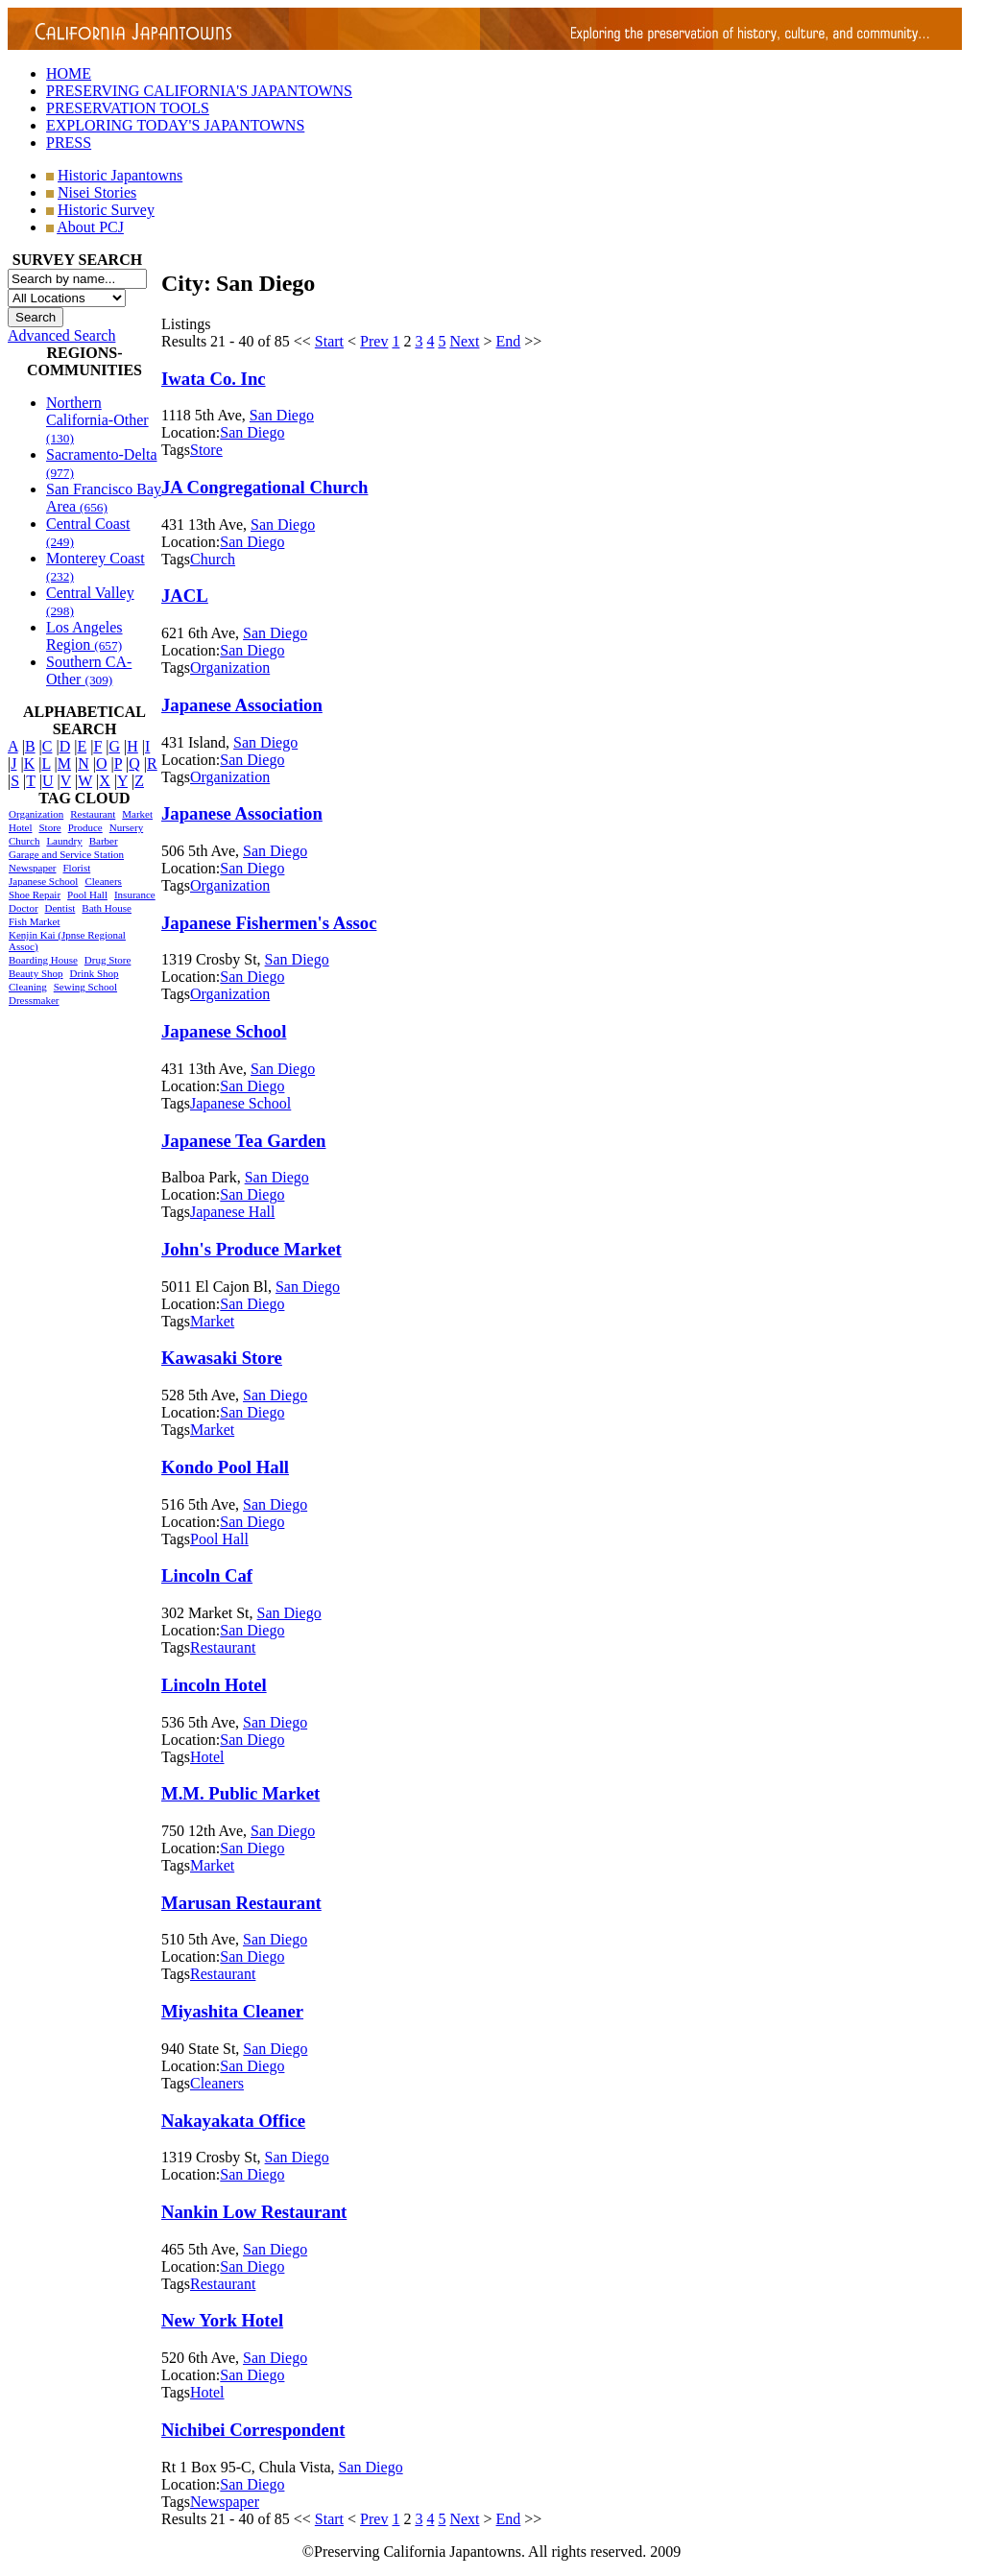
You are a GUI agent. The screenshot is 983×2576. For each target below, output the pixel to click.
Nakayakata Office (233, 2121)
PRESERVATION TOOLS (127, 108)
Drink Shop (94, 973)
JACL (184, 595)
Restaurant (92, 814)
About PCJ (90, 227)
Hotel (20, 827)
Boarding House (43, 960)
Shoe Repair (34, 894)
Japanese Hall (232, 1212)
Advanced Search (61, 335)
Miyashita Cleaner (232, 2011)
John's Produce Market (251, 1249)
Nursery (126, 827)
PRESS (68, 142)
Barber (103, 841)
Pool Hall (87, 894)
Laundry (64, 841)
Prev (374, 341)
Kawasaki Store (221, 1358)
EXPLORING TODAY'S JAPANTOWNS (175, 125)
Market (137, 814)
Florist (76, 867)
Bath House (107, 908)
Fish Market (34, 921)
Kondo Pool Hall (225, 1467)
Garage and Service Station (66, 854)
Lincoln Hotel (214, 1685)
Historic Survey (106, 210)
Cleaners (102, 881)
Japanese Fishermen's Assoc (268, 923)
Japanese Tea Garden (243, 1141)
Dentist (60, 908)
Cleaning (28, 986)
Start (329, 341)
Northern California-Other (97, 419)
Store (49, 827)
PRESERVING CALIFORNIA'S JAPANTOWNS (199, 91)
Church (24, 841)
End (508, 341)
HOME (68, 73)
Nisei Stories (97, 192)
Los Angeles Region (84, 636)
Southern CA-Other (89, 670)
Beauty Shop (36, 973)
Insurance (135, 894)
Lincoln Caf (206, 1575)
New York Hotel (222, 2320)
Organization (36, 814)
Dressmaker (34, 1000)
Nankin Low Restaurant (254, 2212)
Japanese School (43, 881)
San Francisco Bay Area (103, 497)
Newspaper (32, 867)
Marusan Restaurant (241, 1903)
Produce (85, 827)
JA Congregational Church (264, 487)
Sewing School (85, 986)
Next (464, 341)
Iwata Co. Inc (213, 379)
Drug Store (108, 960)
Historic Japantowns (120, 175)
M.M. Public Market (240, 1793)
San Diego (282, 415)
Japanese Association (242, 705)
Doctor (23, 908)
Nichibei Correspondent (253, 2430)
